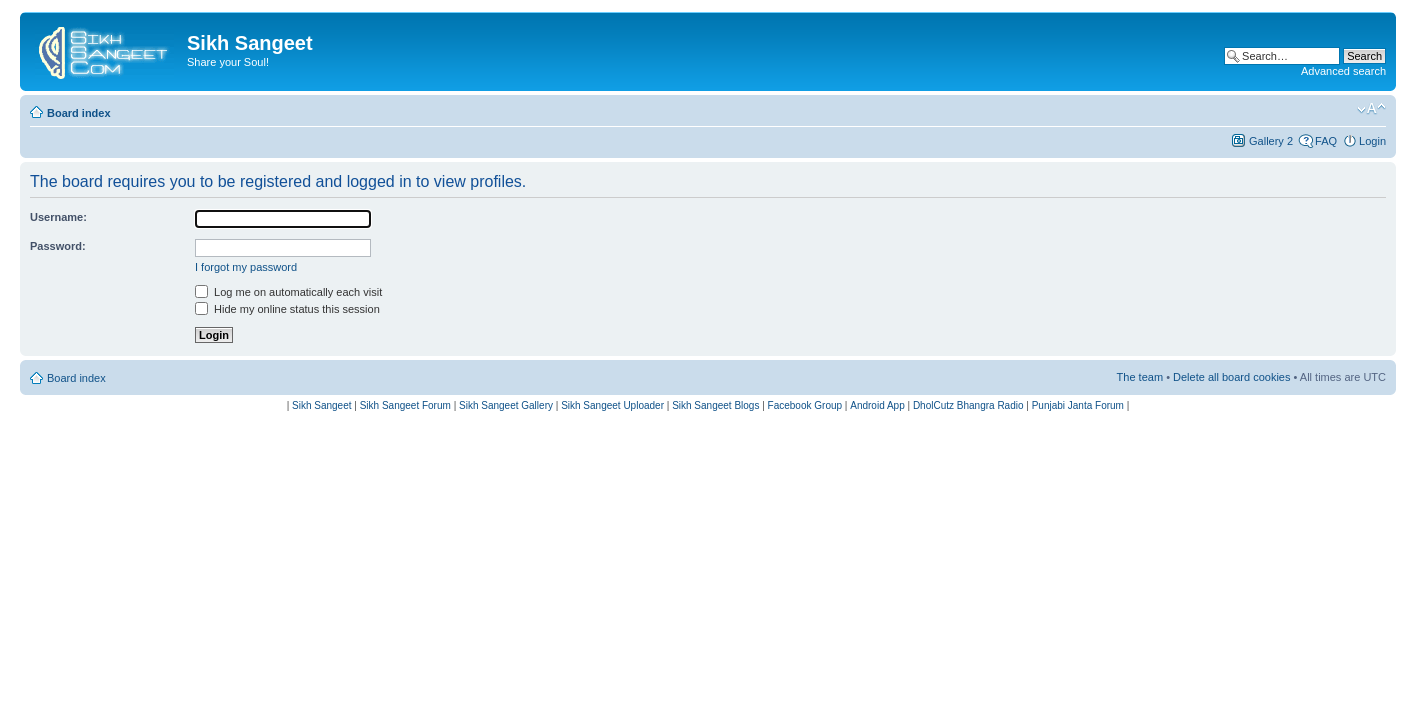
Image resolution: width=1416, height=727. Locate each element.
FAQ (1326, 141)
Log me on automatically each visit (288, 292)
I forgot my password (246, 267)
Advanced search (1343, 71)
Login (1372, 141)
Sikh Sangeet (322, 405)
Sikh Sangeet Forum (405, 405)
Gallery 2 (1271, 141)
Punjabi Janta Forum (1078, 405)
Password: (58, 246)
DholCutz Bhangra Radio (968, 405)
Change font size (1371, 109)
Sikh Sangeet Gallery (506, 405)
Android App (877, 405)
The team (1140, 377)
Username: (58, 217)
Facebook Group (805, 405)
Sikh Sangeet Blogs (715, 405)
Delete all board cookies (1231, 377)
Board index (79, 113)
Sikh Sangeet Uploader (612, 405)
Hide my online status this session (287, 309)
